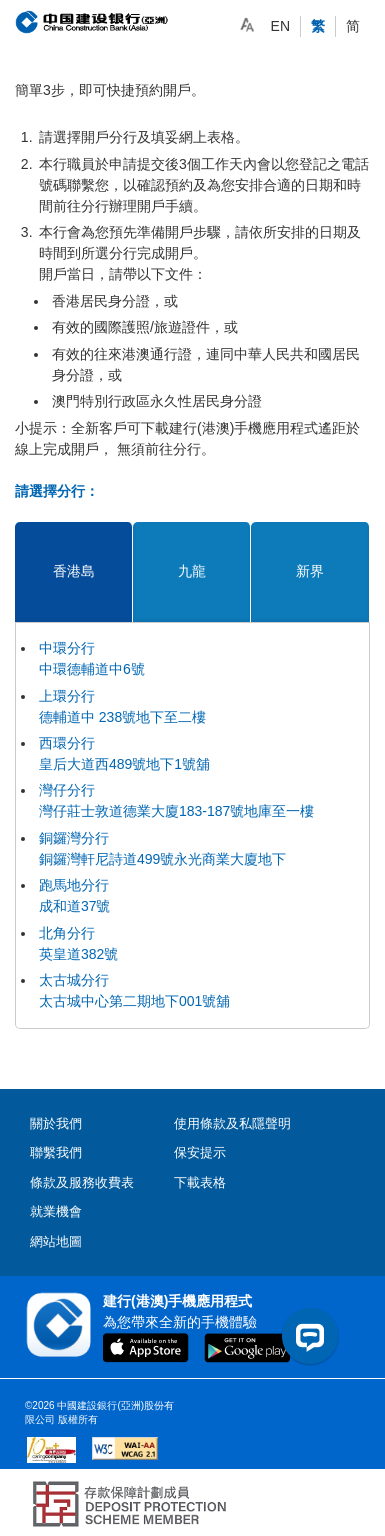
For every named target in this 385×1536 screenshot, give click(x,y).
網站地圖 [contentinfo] (56, 1241)
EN (280, 26)
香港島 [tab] (74, 571)
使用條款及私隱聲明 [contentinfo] (232, 1123)
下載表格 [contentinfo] (200, 1182)
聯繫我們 (56, 1152)
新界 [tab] (310, 571)
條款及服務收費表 (82, 1182)
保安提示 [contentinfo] (200, 1152)
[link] (247, 25)
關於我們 (56, 1123)
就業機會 (56, 1211)
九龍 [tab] (192, 571)
